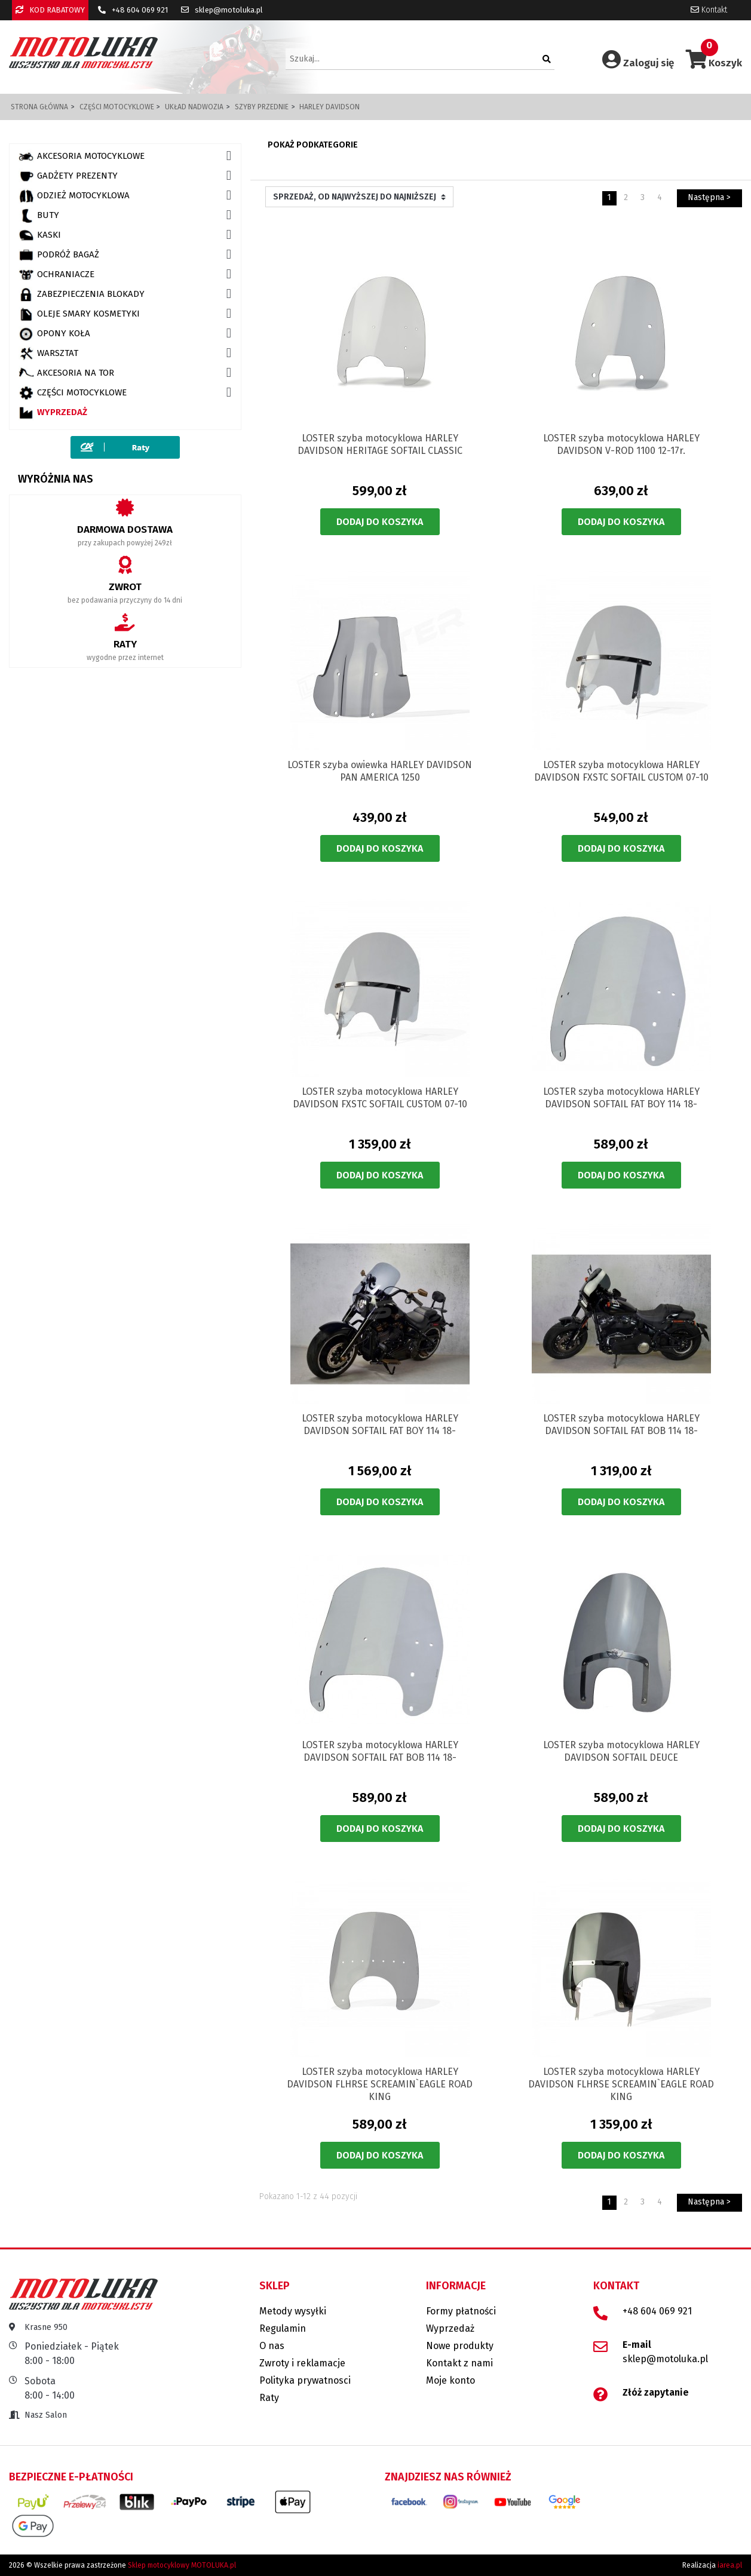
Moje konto (450, 2380)
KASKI (40, 235)
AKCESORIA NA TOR (66, 373)
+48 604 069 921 (133, 9)
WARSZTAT (48, 353)
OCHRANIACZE (56, 275)
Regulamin (282, 2328)
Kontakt (709, 10)
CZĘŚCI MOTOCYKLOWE (73, 393)
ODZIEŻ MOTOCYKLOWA (74, 196)
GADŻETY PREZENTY (68, 176)
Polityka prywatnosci (305, 2380)
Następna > (709, 197)
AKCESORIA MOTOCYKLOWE (82, 156)
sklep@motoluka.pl (222, 9)
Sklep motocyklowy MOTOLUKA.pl (182, 2565)
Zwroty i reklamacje (302, 2363)
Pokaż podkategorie (313, 145)
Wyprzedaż (53, 412)
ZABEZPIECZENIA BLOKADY (82, 294)
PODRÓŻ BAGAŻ (59, 255)
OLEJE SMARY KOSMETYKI (79, 314)
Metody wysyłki (292, 2311)
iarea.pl (730, 2565)
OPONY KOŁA (54, 334)
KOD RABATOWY (50, 9)
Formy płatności (461, 2311)
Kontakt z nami (459, 2363)
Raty (269, 2397)
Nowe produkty (459, 2345)
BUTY (39, 215)
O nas (271, 2345)
